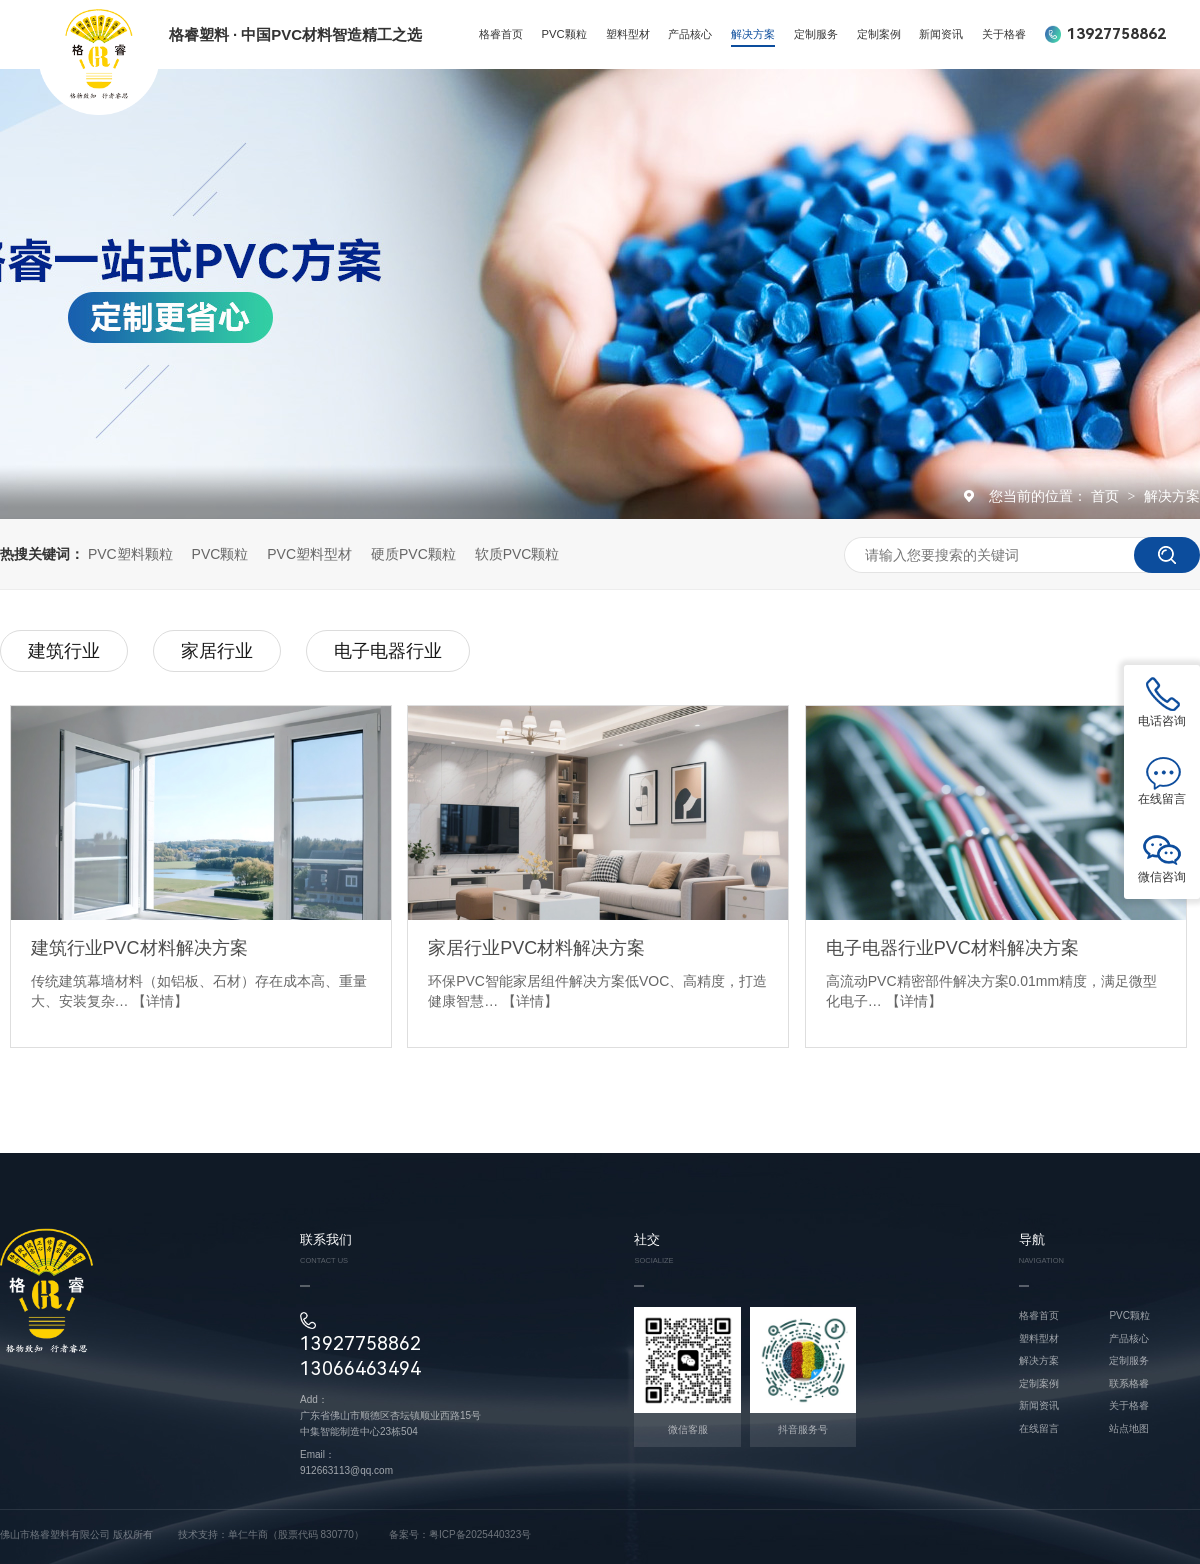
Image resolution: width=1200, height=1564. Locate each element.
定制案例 (879, 34)
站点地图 (1129, 1428)
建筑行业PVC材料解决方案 (139, 948)
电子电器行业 (388, 651)
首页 (1107, 496)
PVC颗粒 (564, 34)
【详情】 (160, 1001)
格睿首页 (501, 34)
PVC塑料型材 (309, 554)
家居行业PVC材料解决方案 (536, 948)
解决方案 (753, 34)
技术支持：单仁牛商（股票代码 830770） (271, 1534)
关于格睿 (1004, 34)
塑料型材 (628, 34)
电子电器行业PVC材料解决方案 (952, 948)
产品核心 (690, 34)
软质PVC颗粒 (517, 554)
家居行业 (217, 651)
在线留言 (1039, 1428)
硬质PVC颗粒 (413, 554)
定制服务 (816, 34)
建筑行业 (64, 651)
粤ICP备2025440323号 (480, 1534)
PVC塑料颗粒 (130, 554)
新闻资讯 (941, 34)
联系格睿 (1129, 1383)
